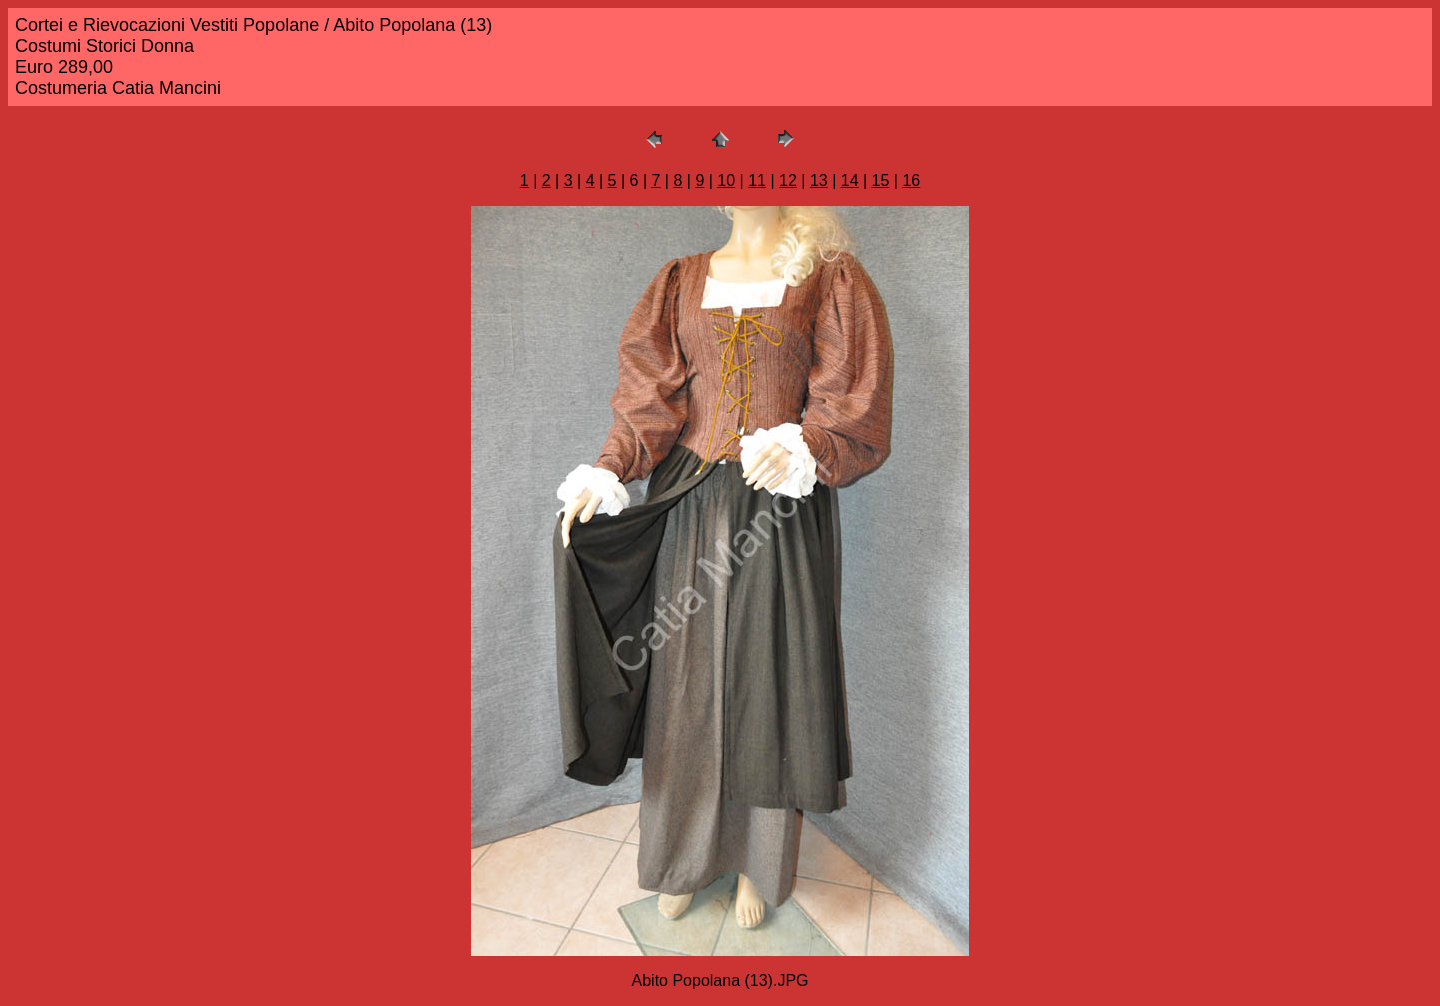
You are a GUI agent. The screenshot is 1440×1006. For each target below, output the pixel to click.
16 (911, 180)
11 (757, 180)
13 (819, 180)
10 (726, 180)
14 (850, 180)
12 (788, 180)
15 (881, 180)
